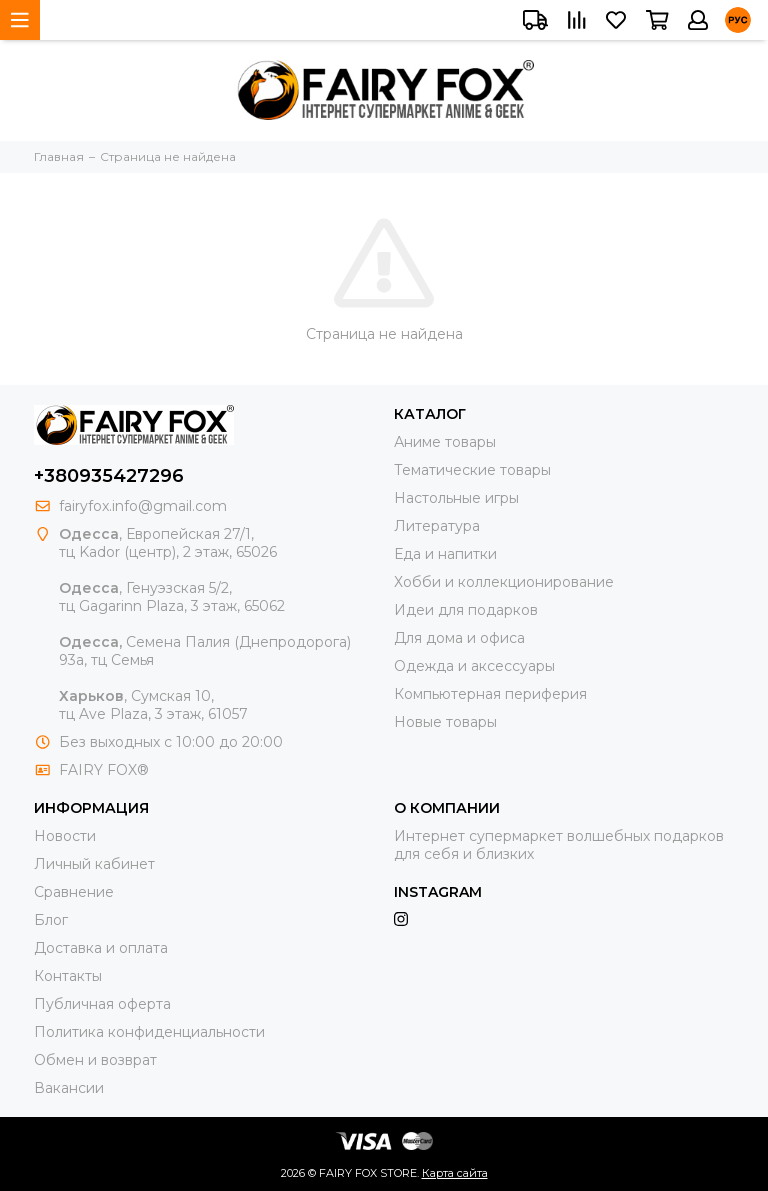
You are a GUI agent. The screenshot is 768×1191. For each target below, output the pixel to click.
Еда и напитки (445, 554)
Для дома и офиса (459, 638)
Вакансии (69, 1088)
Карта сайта (455, 1173)
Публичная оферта (102, 1004)
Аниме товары (445, 442)
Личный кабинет (94, 864)
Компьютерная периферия (490, 694)
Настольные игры (456, 498)
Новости (65, 836)
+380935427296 (109, 476)
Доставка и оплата (101, 948)
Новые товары (445, 722)
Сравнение (74, 892)
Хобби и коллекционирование (504, 582)
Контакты (68, 976)
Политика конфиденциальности (149, 1032)
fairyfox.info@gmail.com (143, 506)
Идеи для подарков (466, 610)
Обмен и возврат (95, 1060)
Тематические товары (472, 470)
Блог (51, 920)
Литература (437, 526)
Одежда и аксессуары (474, 666)
